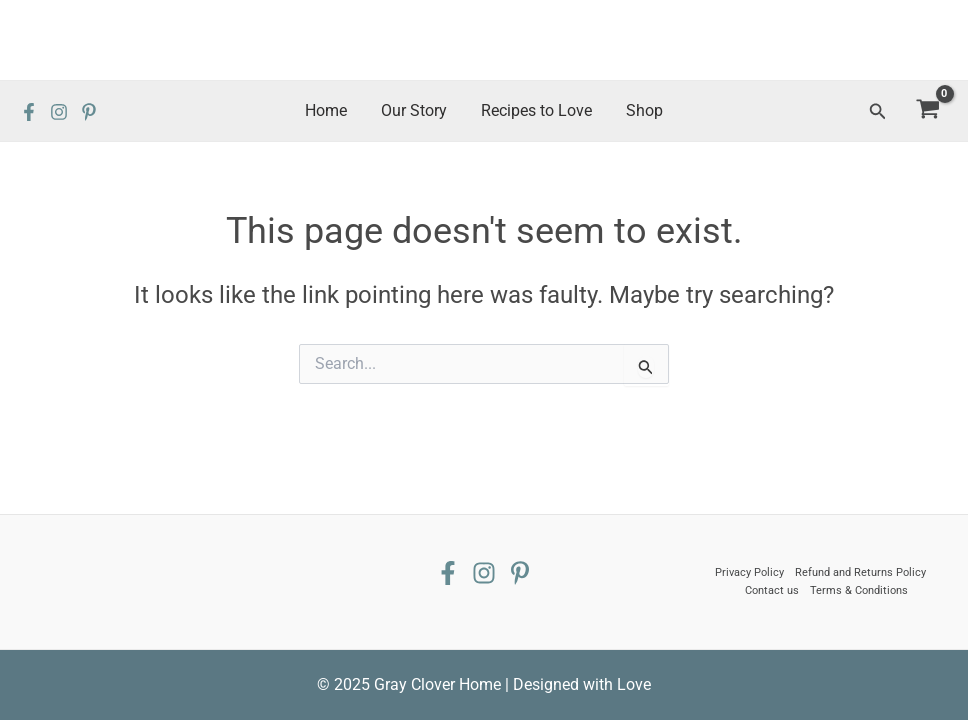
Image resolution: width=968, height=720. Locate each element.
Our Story (415, 110)
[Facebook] (29, 112)
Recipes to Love (535, 110)
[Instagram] (59, 112)
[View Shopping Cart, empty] (927, 111)
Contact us (772, 590)
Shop (641, 110)
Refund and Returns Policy (860, 572)
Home (329, 110)
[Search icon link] (878, 111)
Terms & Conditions (859, 590)
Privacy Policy (749, 572)
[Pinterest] (89, 112)
